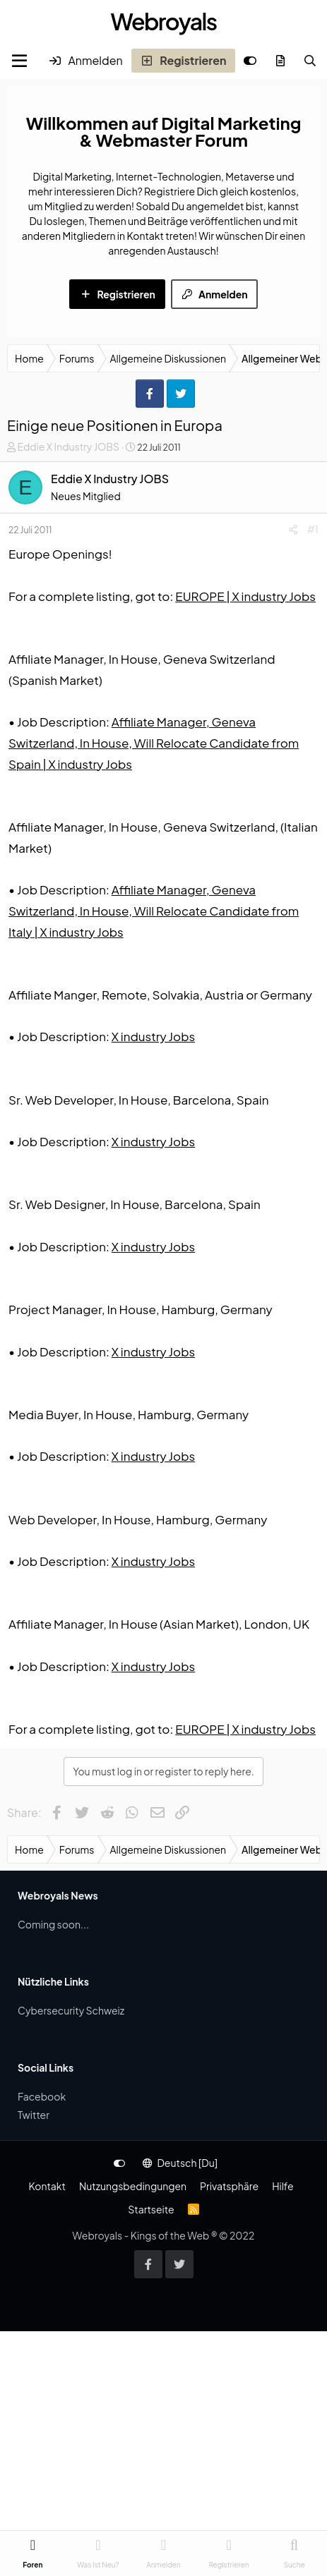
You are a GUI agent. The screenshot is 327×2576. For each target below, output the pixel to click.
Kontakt (46, 2186)
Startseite (151, 2209)
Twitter (33, 2114)
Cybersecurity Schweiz (71, 2010)
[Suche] (310, 61)
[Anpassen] (250, 61)
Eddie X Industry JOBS (68, 446)
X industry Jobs (153, 1036)
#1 (313, 529)
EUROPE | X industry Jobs (245, 596)
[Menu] (19, 60)
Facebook (42, 2096)
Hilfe (282, 2186)
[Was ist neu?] (281, 61)
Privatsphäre (229, 2186)
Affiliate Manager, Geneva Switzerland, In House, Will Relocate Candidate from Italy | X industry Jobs (153, 911)
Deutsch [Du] (180, 2162)
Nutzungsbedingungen (132, 2186)
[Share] (293, 529)
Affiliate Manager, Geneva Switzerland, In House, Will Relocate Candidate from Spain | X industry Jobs (153, 743)
